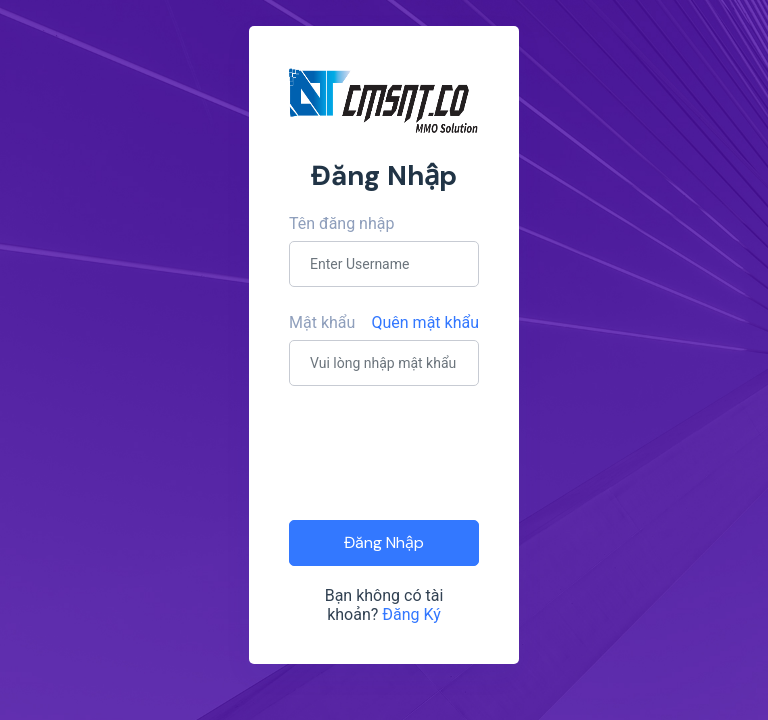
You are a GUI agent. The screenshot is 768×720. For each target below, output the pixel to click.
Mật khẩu (322, 322)
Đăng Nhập (384, 542)
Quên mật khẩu (426, 322)
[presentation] (441, 451)
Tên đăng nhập (341, 223)
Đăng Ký (411, 614)
